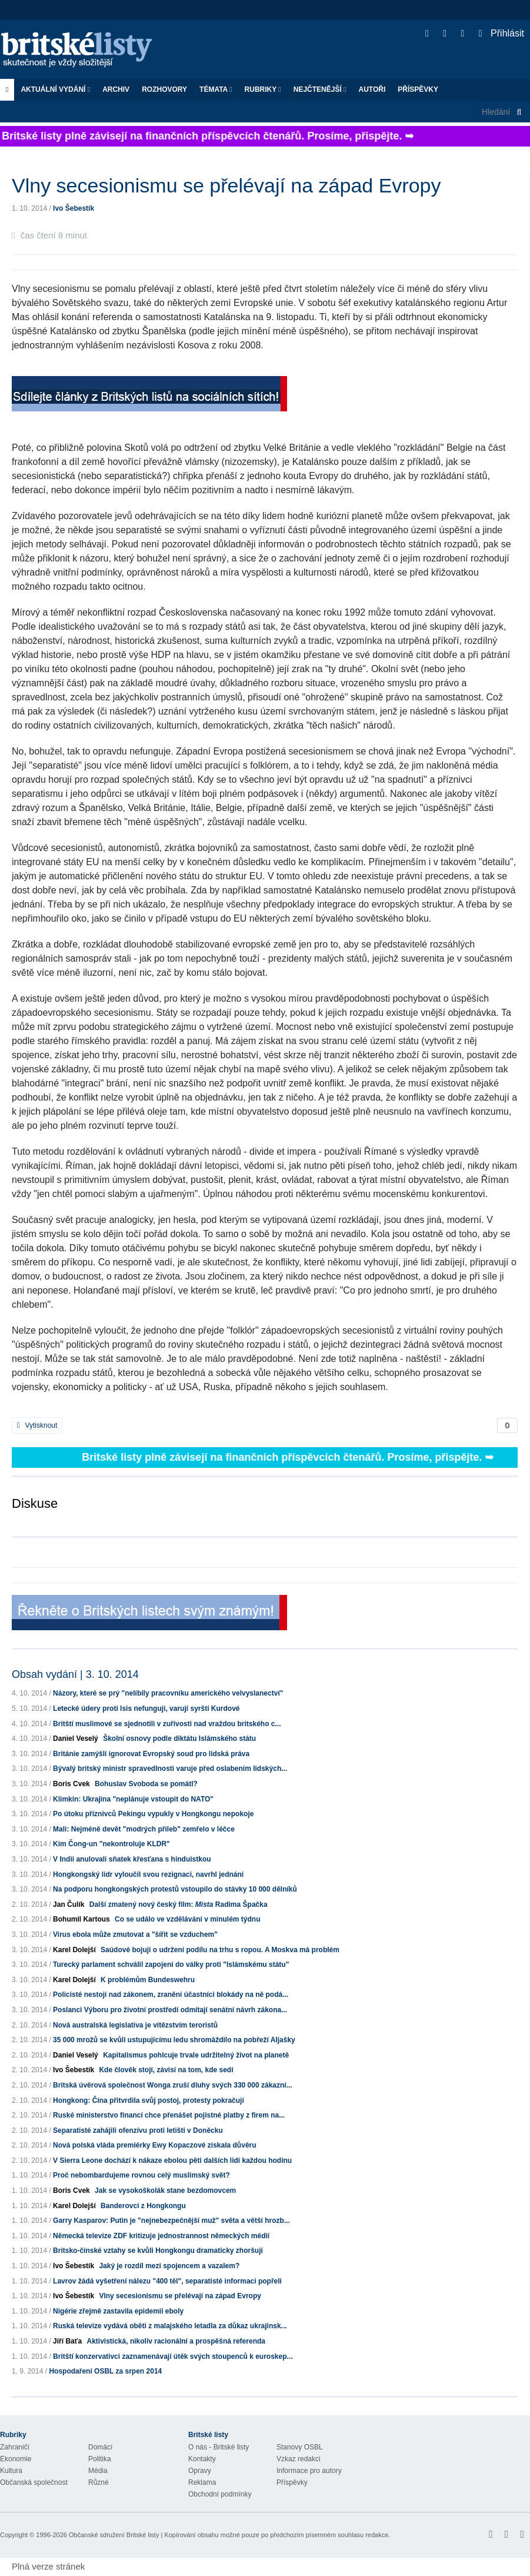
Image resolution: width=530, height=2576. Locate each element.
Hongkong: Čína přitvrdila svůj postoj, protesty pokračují (148, 2100)
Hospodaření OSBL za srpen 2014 (105, 2371)
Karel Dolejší (74, 1950)
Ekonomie (15, 2459)
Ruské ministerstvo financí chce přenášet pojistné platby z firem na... (169, 2115)
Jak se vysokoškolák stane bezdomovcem (165, 2190)
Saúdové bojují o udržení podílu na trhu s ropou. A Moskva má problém (220, 1950)
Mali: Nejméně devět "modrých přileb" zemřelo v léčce (144, 1829)
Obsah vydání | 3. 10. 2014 (75, 1674)
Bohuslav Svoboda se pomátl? (146, 1784)
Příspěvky (418, 89)
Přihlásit (501, 33)
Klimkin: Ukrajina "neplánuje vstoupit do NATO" (133, 1799)
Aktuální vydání (55, 89)
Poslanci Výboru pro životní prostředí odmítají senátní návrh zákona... (170, 2010)
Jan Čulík (68, 1904)
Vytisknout (37, 1425)
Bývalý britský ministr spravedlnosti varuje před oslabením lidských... (170, 1768)
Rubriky (263, 89)
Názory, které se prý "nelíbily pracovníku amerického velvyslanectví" (168, 1693)
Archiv (115, 89)
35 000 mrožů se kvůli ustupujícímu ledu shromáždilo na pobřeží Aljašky (174, 2040)
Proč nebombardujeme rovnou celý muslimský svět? (141, 2175)
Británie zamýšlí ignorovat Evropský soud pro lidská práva (151, 1754)
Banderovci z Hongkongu (143, 2206)
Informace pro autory (309, 2471)
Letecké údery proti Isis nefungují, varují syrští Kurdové (146, 1708)
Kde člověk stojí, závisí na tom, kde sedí (166, 2070)
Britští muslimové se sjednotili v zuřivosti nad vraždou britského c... (167, 1724)
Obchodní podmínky (219, 2494)
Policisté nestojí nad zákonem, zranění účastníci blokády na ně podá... (170, 1994)
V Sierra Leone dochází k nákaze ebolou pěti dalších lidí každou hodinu (172, 2160)
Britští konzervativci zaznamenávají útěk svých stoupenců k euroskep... (172, 2356)
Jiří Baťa (67, 2341)
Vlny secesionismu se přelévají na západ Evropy (180, 2296)
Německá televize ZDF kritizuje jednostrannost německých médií (161, 2236)
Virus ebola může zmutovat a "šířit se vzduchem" (135, 1934)
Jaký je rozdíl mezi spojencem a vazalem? (169, 2266)
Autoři (371, 89)
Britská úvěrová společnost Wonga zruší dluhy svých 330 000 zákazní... (172, 2085)
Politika (99, 2459)
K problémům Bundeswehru (148, 1980)
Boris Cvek (71, 1784)
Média (98, 2471)
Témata (215, 89)
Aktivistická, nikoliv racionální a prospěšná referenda (176, 2341)
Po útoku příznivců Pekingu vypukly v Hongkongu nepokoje (153, 1814)
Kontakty (202, 2459)
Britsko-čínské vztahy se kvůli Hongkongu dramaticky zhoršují (158, 2250)
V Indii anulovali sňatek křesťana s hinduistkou (132, 1859)
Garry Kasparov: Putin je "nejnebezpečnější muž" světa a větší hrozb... (171, 2220)
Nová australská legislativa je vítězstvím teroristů (135, 2025)
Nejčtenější (320, 89)
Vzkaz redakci (298, 2459)
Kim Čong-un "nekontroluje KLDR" (111, 1844)
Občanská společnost (34, 2482)
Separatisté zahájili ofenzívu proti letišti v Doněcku (138, 2130)
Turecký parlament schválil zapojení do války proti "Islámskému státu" (171, 1964)
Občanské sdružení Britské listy (114, 2534)
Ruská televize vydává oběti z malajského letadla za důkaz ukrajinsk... (170, 2326)
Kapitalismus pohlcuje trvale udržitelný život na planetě (196, 2055)
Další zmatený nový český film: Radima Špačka (178, 1904)
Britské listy (82, 50)
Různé (98, 2482)
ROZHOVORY (164, 89)
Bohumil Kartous (81, 1919)
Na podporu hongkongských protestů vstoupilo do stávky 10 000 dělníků (175, 1889)
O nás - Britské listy (218, 2447)
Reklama (202, 2482)
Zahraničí (14, 2447)
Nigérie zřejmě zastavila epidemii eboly (118, 2311)
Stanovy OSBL (299, 2447)
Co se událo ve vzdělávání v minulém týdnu (187, 1919)
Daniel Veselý (75, 1738)
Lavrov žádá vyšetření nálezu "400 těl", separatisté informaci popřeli (167, 2281)
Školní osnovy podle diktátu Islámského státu (179, 1738)
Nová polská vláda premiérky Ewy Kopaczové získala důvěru (154, 2145)
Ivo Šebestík (73, 208)
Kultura (11, 2471)
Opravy (199, 2471)
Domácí (100, 2447)
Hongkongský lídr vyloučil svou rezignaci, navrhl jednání (148, 1874)
